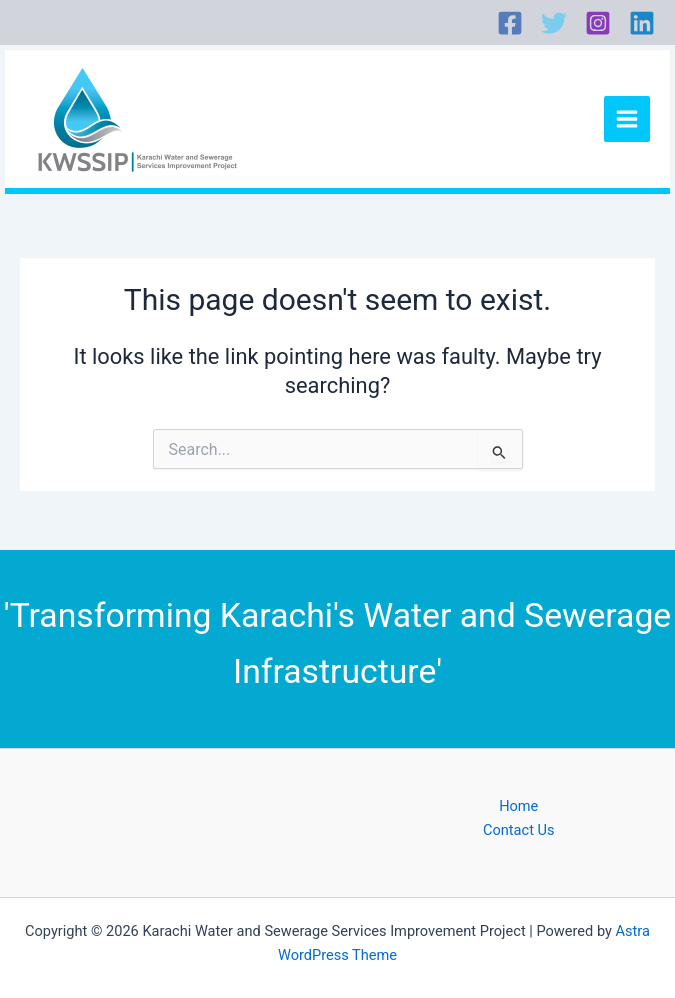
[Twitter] (554, 23)
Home (518, 806)
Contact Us (519, 830)
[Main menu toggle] (627, 119)
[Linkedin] (642, 23)
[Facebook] (510, 23)
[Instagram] (598, 23)
